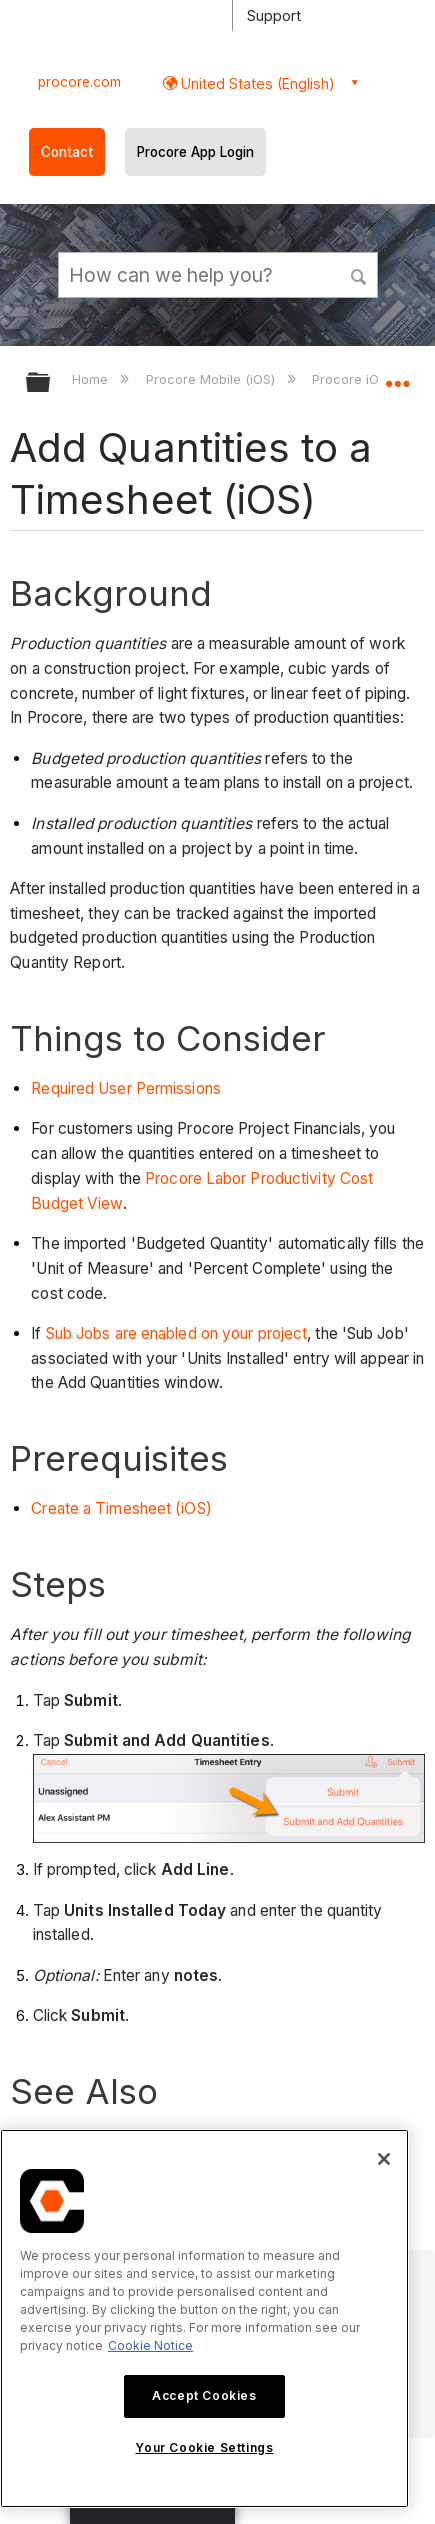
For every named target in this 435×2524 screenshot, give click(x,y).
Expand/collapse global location (397, 376)
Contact (67, 152)
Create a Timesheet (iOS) (121, 1508)
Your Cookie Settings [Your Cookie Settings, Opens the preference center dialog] (204, 2447)
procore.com (79, 82)
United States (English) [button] (256, 83)
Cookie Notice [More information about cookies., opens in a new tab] (150, 2345)
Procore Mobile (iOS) (212, 379)
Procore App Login (195, 152)
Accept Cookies (204, 2395)
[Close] (384, 2159)
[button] (360, 274)
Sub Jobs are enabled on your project (175, 1333)
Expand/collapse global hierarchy (51, 383)
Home (92, 379)
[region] (204, 2318)
